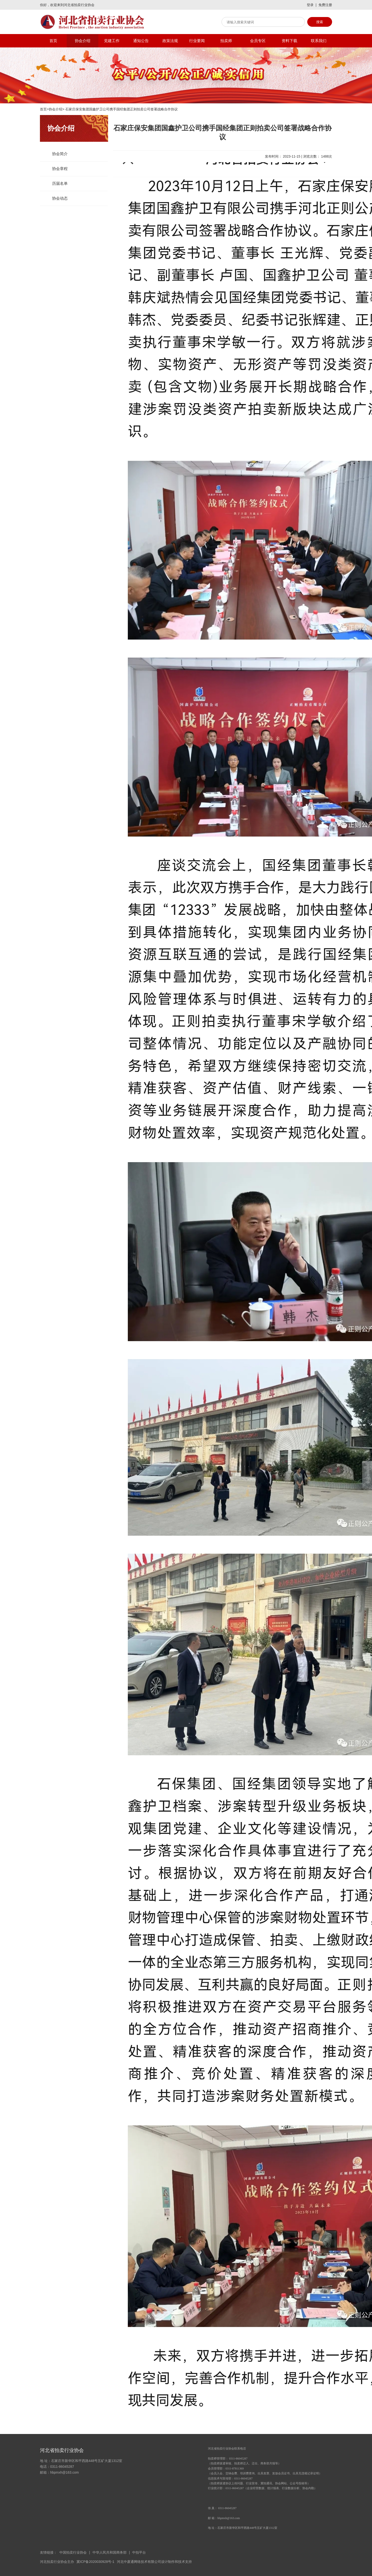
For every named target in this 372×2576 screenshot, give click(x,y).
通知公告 (141, 41)
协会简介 (60, 154)
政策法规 (170, 41)
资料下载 (289, 41)
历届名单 (60, 183)
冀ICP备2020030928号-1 (95, 2562)
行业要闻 (197, 41)
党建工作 (112, 41)
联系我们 (318, 41)
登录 (310, 5)
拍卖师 (226, 41)
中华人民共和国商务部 (110, 2552)
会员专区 (258, 41)
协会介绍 (82, 41)
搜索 (319, 22)
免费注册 (325, 5)
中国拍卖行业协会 (73, 2552)
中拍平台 (139, 2552)
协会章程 (60, 169)
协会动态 (60, 198)
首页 (53, 41)
